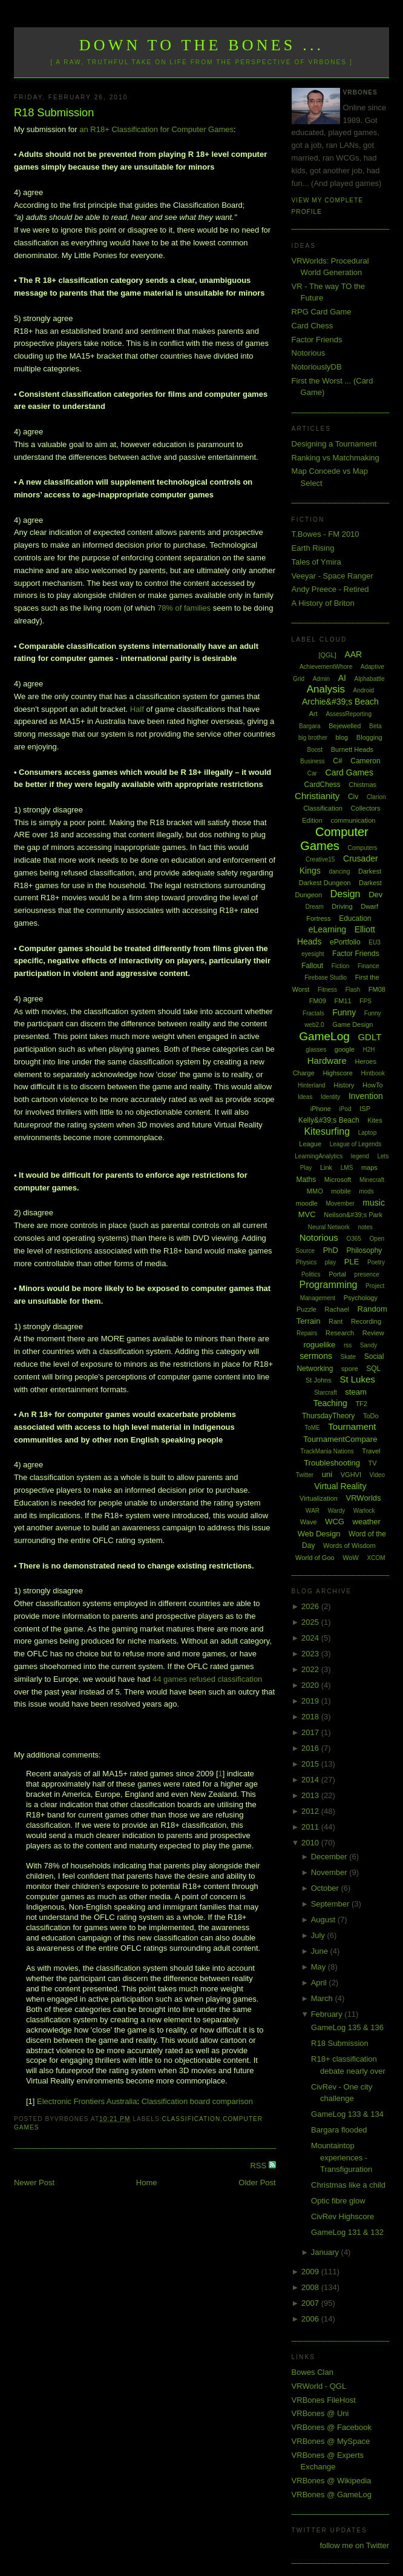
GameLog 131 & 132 (347, 2232)
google (345, 1049)
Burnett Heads (352, 749)
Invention (366, 1096)
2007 (311, 2303)
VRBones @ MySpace (331, 2441)
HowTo (372, 1085)
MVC (307, 1214)
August (324, 1919)
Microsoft (338, 1179)
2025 (311, 1622)
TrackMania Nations (327, 1451)
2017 (311, 1732)
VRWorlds (363, 1497)
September (331, 1903)
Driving (342, 906)
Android (363, 690)
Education (355, 918)
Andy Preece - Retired (330, 589)
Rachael (337, 1309)
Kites (374, 1120)
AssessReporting (349, 714)
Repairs (307, 1333)
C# (337, 761)
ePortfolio (345, 942)
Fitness (327, 989)
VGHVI (351, 1474)
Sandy (368, 1345)
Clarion (376, 797)
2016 (311, 1748)
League (310, 1143)
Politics (311, 1274)
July (319, 1935)
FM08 (377, 989)
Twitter (304, 1475)
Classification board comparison (197, 2101)
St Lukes (357, 1379)
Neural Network (329, 1227)
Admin (321, 679)
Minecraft (371, 1180)
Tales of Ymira (316, 561)
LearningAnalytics (318, 1156)
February (328, 2014)
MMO (315, 1191)
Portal (337, 1274)
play (330, 1262)
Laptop (367, 1132)
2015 (311, 1763)
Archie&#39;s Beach (340, 701)
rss (348, 1345)
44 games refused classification (207, 1679)
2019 (311, 1700)
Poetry (376, 1262)
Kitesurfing (327, 1131)
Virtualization (319, 1498)
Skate (348, 1356)
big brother (312, 737)
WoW (350, 1557)
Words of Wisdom (349, 1545)
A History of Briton (323, 603)
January (326, 2252)
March (323, 1998)
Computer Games (334, 838)
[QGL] (327, 655)
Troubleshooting (332, 1462)
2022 (311, 1669)
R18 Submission (54, 113)
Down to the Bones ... (201, 45)
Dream (315, 906)
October (326, 1888)
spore (349, 1368)
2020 (311, 1685)
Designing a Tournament (334, 443)
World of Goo (315, 1557)
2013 (311, 1795)
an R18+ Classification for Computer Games (156, 129)
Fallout (312, 965)
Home (146, 2182)
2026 (311, 1606)
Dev (375, 894)
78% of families (184, 607)
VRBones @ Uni (320, 2413)
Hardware (327, 1060)
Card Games (349, 772)
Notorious (309, 352)
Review (373, 1332)
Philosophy (364, 1250)
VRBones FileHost (324, 2400)
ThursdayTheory (328, 1416)
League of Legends (356, 1144)
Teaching (330, 1403)
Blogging (369, 737)
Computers (362, 848)
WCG (334, 1521)
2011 (311, 1826)
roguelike (319, 1344)
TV (373, 1463)
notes (365, 1227)
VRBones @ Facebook (332, 2427)
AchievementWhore (326, 666)
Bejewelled (345, 725)
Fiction (340, 966)
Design (345, 894)
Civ (353, 796)
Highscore (338, 1073)
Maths (306, 1179)
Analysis (326, 689)
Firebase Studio (325, 977)
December (330, 1856)
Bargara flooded (339, 2129)
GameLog (324, 1036)
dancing (339, 871)
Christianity (317, 796)
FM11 (343, 1000)
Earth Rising (313, 548)
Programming (328, 1285)
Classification (191, 2119)
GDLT (369, 1037)
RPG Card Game (322, 311)
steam (355, 1391)
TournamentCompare (340, 1439)
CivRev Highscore (342, 2216)
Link (326, 1167)
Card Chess (312, 325)
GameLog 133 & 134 (347, 2114)
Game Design (352, 1024)
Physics (306, 1262)
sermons (316, 1356)
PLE (351, 1261)
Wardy (337, 1510)
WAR (312, 1510)
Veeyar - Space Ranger (332, 575)
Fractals (313, 1013)
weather (367, 1521)
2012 (311, 1811)
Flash (353, 989)
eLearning (327, 929)
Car (312, 773)
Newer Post (34, 2182)
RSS (259, 2165)
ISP (364, 1108)
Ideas (305, 1097)
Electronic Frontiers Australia (87, 2101)
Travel (371, 1451)
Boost (315, 749)
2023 (311, 1653)
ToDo (371, 1415)
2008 (311, 2287)
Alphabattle (370, 679)
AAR (353, 654)
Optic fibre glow (338, 2200)
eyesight (312, 954)
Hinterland (312, 1085)
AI (342, 678)
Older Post (256, 2182)
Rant (335, 1321)
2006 (311, 2318)
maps (369, 1167)
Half (137, 709)
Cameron (365, 761)
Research (340, 1332)
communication (352, 820)
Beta (375, 726)
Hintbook (373, 1073)
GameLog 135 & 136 (347, 2027)
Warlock (364, 1510)
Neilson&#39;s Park (353, 1214)
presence (367, 1274)
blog (341, 737)
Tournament (352, 1426)
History (343, 1085)
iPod (345, 1109)
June (320, 1951)
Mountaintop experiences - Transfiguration (341, 2157)
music (373, 1202)
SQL (373, 1368)
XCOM (376, 1558)
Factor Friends (317, 339)
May (319, 1966)
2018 (311, 1716)
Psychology (361, 1297)
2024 (311, 1637)
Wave (308, 1521)
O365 (353, 1238)
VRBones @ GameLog (332, 2494)
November (330, 1872)
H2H (368, 1049)
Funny (344, 1012)
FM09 (317, 1000)
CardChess (322, 784)
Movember (340, 1203)
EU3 (374, 942)
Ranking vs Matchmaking (335, 457)
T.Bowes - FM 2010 (325, 534)
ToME (312, 1427)
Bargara (310, 726)
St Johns (319, 1380)
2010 (311, 1842)
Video (377, 1475)
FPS (365, 1001)
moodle (307, 1203)
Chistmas (362, 784)
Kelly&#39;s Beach (328, 1120)
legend (360, 1156)
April (320, 1982)
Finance (368, 966)
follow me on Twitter (354, 2545)
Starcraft (325, 1392)
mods (366, 1191)
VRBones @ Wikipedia (332, 2480)
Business (312, 761)
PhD (330, 1250)
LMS (347, 1167)
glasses (316, 1049)
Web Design (319, 1533)
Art (313, 713)
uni (327, 1474)
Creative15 (320, 859)
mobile (340, 1191)
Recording (366, 1321)
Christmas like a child (348, 2184)
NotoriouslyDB (317, 366)
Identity (330, 1097)
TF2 (361, 1403)
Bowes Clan (312, 2372)
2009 (311, 2271)
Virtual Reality (340, 1486)
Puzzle (306, 1309)
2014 (311, 1779)
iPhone (320, 1108)
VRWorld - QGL (319, 2386)
